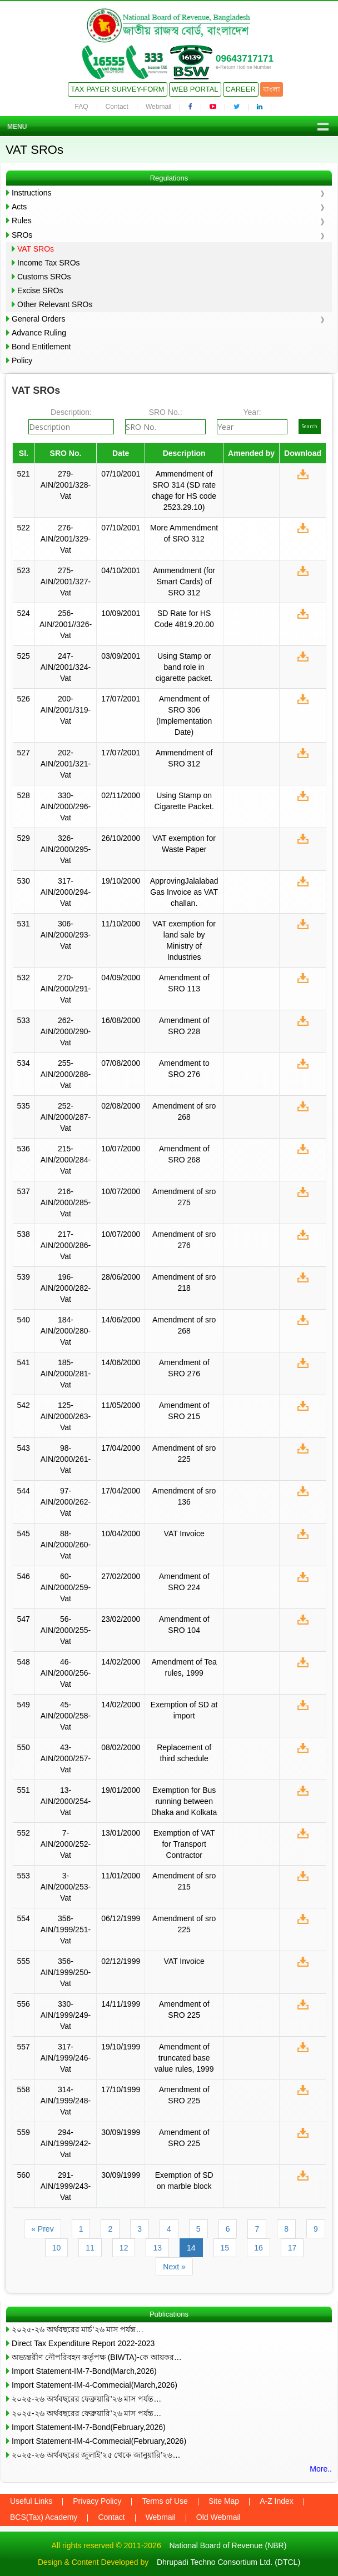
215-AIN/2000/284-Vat (66, 1159)
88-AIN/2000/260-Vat (66, 1544)
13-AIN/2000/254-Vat (66, 1801)
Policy (22, 360)
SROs (22, 234)
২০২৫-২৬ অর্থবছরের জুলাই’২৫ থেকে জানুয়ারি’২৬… (96, 2454)
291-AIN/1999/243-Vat (66, 2186)
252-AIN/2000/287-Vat (66, 1116)
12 (124, 2247)
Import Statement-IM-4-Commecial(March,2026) (94, 2384)
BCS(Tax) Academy (43, 2517)
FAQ (81, 107)
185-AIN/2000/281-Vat (66, 1373)
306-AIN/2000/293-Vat (66, 934)
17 (292, 2247)
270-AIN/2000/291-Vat (66, 988)
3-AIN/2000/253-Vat (66, 1886)
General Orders (38, 318)
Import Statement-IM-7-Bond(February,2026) (89, 2427)
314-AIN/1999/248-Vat (66, 2100)
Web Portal (195, 89)
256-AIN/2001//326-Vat (65, 624)
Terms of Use (164, 2501)
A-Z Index (277, 2501)
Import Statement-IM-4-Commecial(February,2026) (99, 2441)
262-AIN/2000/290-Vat (66, 1031)
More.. (321, 2468)
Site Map (223, 2501)
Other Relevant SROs (54, 304)
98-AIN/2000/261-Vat (66, 1459)
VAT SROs (35, 248)
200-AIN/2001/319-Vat (66, 709)
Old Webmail (218, 2517)
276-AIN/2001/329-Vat (66, 538)
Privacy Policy (97, 2501)
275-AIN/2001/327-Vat (66, 581)
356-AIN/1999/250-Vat (66, 1972)
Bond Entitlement (41, 346)
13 (157, 2247)
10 (56, 2247)
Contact (117, 107)
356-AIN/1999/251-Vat (66, 1929)
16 (258, 2247)
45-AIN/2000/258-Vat (66, 1715)
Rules (22, 220)
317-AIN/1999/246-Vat (66, 2057)
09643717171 (245, 58)
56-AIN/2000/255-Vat (66, 1630)
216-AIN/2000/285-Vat (66, 1202)
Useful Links (31, 2501)
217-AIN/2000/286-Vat (66, 1245)
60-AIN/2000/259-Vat (66, 1587)
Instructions (32, 192)
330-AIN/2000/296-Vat (66, 806)
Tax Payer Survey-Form (117, 89)
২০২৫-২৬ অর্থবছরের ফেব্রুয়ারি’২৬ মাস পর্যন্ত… (86, 2398)
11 (90, 2247)
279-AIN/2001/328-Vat (66, 484)
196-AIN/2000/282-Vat (66, 1288)
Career (241, 89)
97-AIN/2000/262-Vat (66, 1501)
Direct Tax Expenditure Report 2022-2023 (83, 2343)
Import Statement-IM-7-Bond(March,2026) (84, 2371)
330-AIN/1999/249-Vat (66, 2015)
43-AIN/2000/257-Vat (66, 1758)
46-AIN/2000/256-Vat (66, 1672)
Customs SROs (44, 276)
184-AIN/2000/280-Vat (66, 1330)
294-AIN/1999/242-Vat (66, 2143)
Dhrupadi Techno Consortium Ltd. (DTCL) (228, 2562)
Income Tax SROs (48, 262)
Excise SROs (40, 290)
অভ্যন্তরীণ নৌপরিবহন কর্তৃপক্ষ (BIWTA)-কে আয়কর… (97, 2357)
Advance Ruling (39, 332)
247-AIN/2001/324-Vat (66, 667)
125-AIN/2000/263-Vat (66, 1416)
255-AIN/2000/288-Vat (66, 1074)
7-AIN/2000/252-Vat (66, 1844)
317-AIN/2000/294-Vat (66, 892)
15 (225, 2247)
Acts (19, 206)
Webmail (158, 107)
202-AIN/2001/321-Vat (66, 763)
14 (191, 2247)
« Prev (42, 2228)
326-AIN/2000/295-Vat (66, 849)
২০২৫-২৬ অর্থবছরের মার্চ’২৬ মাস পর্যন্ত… (77, 2329)
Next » (174, 2266)
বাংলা (271, 89)
